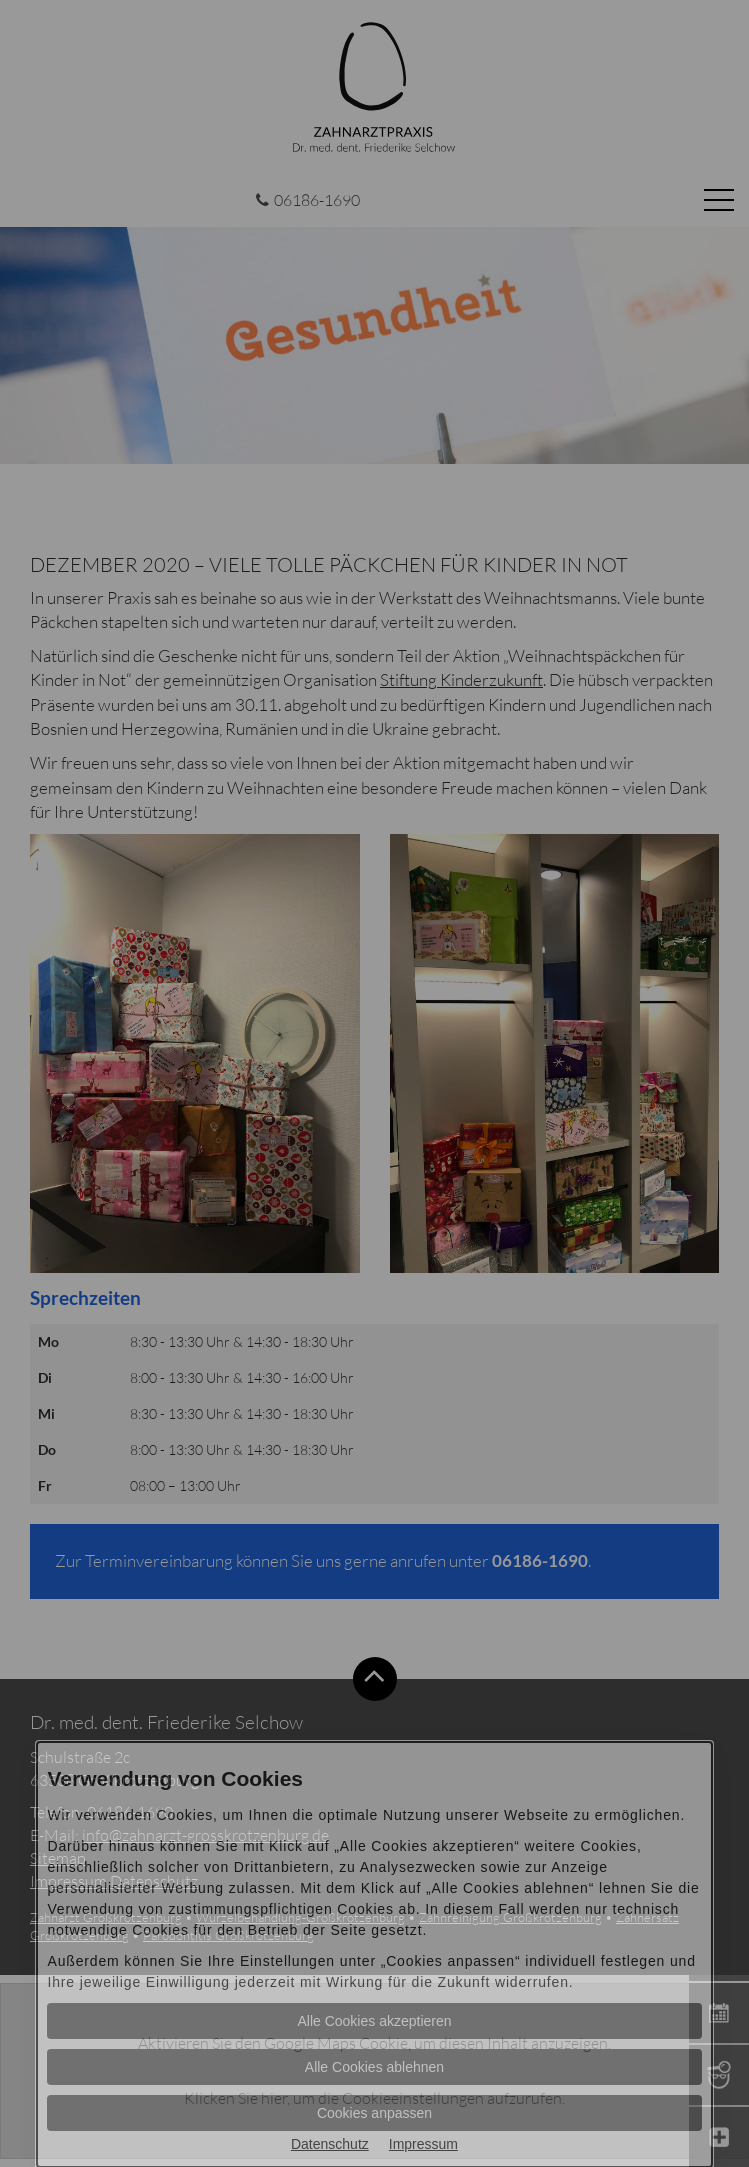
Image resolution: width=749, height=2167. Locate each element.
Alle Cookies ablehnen (374, 2067)
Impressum (423, 2144)
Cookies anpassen (374, 2113)
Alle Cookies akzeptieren (374, 2021)
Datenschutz (330, 2144)
